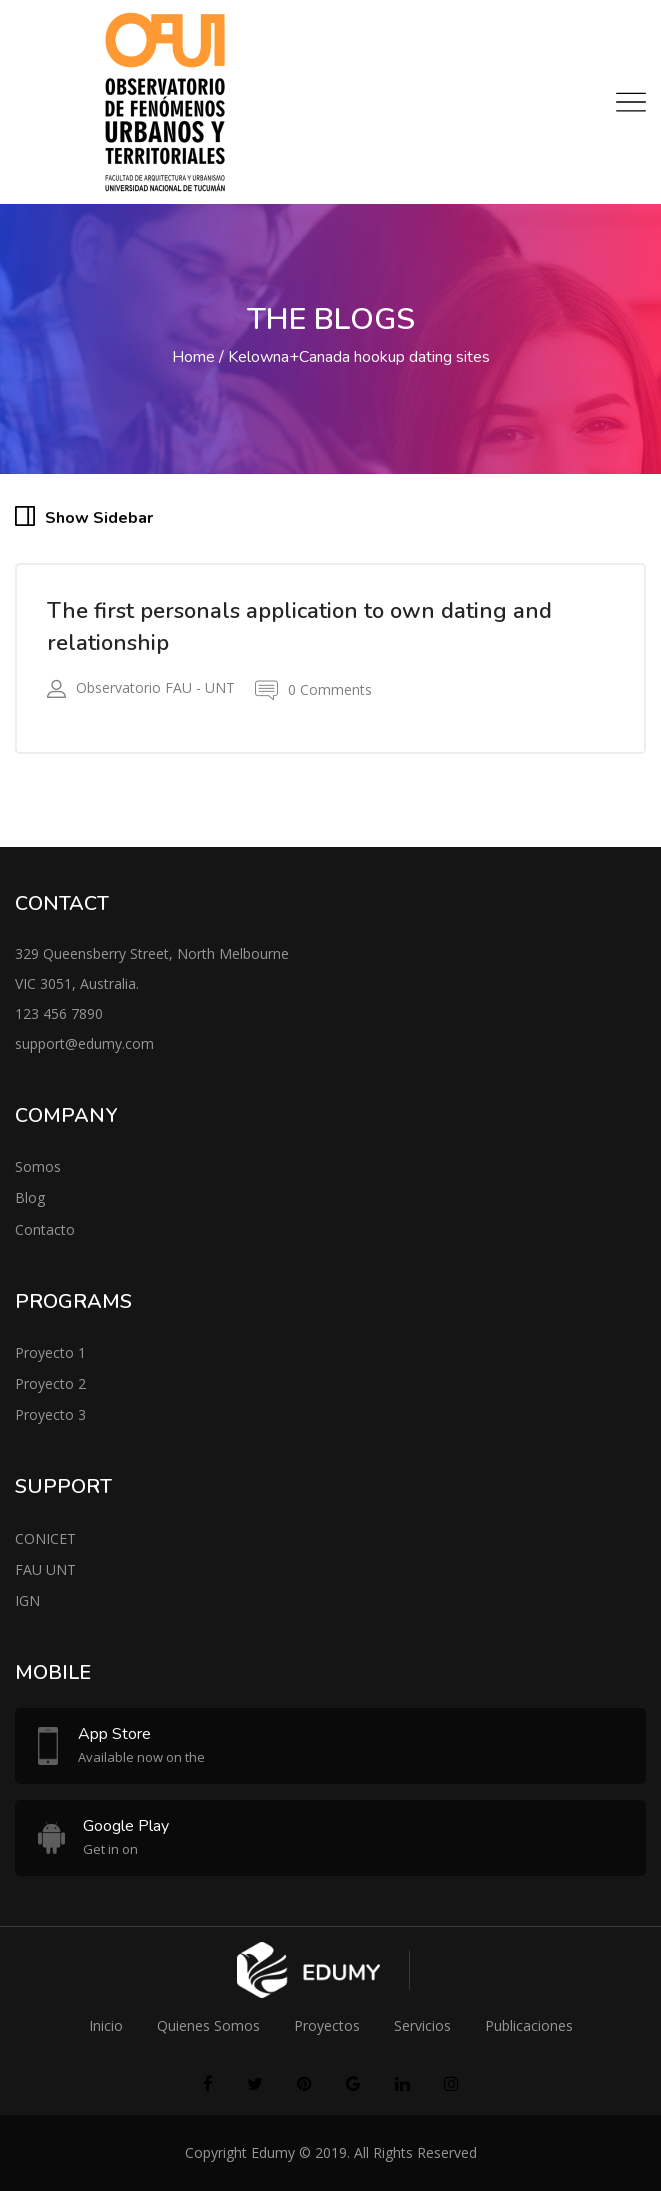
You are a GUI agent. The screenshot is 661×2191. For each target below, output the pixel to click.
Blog (30, 1197)
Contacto (45, 1229)
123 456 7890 (59, 1013)
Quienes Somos (208, 2025)
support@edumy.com (84, 1043)
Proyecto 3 (50, 1414)
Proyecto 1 (50, 1352)
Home (193, 357)
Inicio (106, 2025)
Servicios (422, 2025)
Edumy (273, 2152)
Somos (38, 1166)
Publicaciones (529, 2025)
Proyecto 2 (50, 1383)
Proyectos (327, 2025)
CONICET (45, 1538)
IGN (27, 1600)
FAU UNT (45, 1569)
